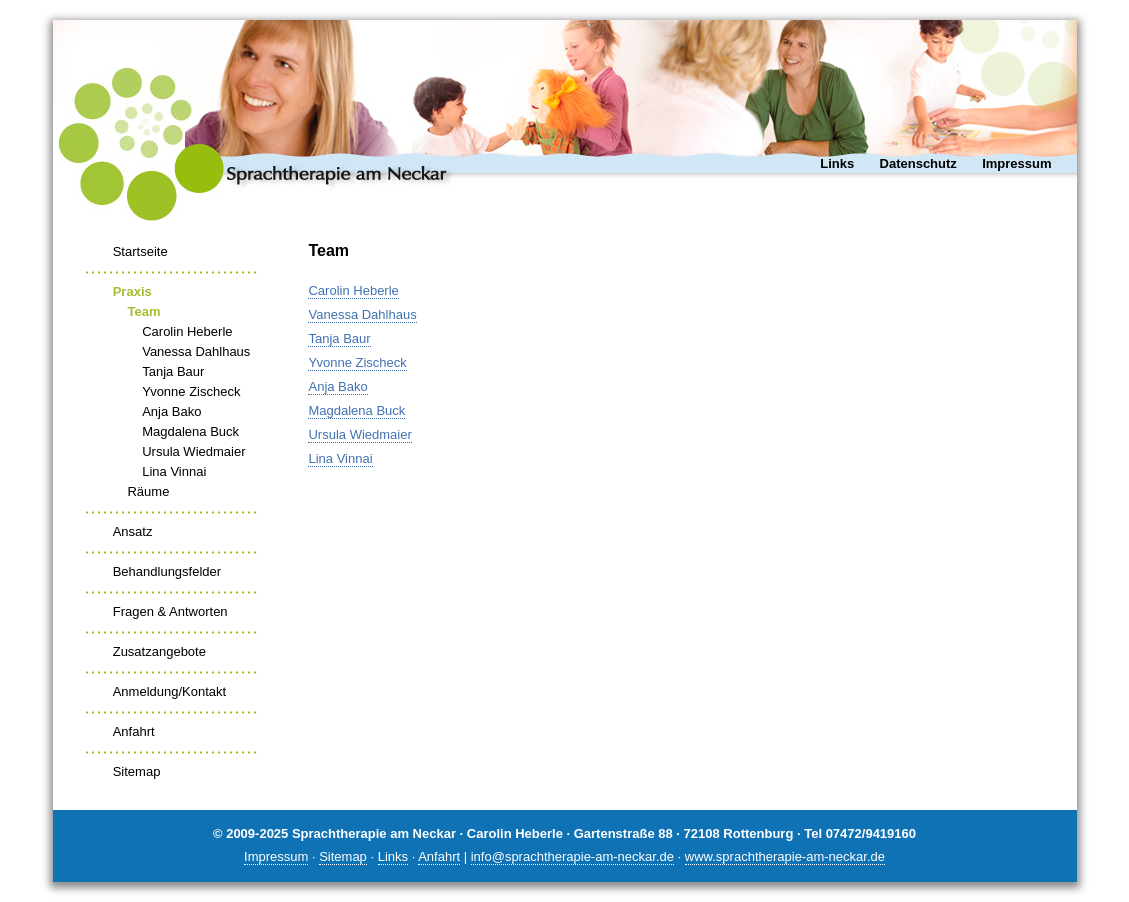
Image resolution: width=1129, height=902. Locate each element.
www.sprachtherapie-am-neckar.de (785, 856)
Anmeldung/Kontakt (169, 691)
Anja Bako (171, 411)
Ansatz (133, 531)
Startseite (140, 251)
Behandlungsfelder (167, 571)
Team (143, 311)
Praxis (132, 291)
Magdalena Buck (190, 431)
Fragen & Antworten (170, 611)
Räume (148, 491)
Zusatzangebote (159, 651)
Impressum (1016, 163)
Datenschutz (918, 163)
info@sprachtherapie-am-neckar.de (572, 856)
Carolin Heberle (187, 331)
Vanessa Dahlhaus (196, 351)
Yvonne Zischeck (191, 391)
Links (837, 163)
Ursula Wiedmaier (193, 451)
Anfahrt (134, 731)
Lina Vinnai (174, 471)
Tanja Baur (173, 371)
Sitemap (137, 771)
